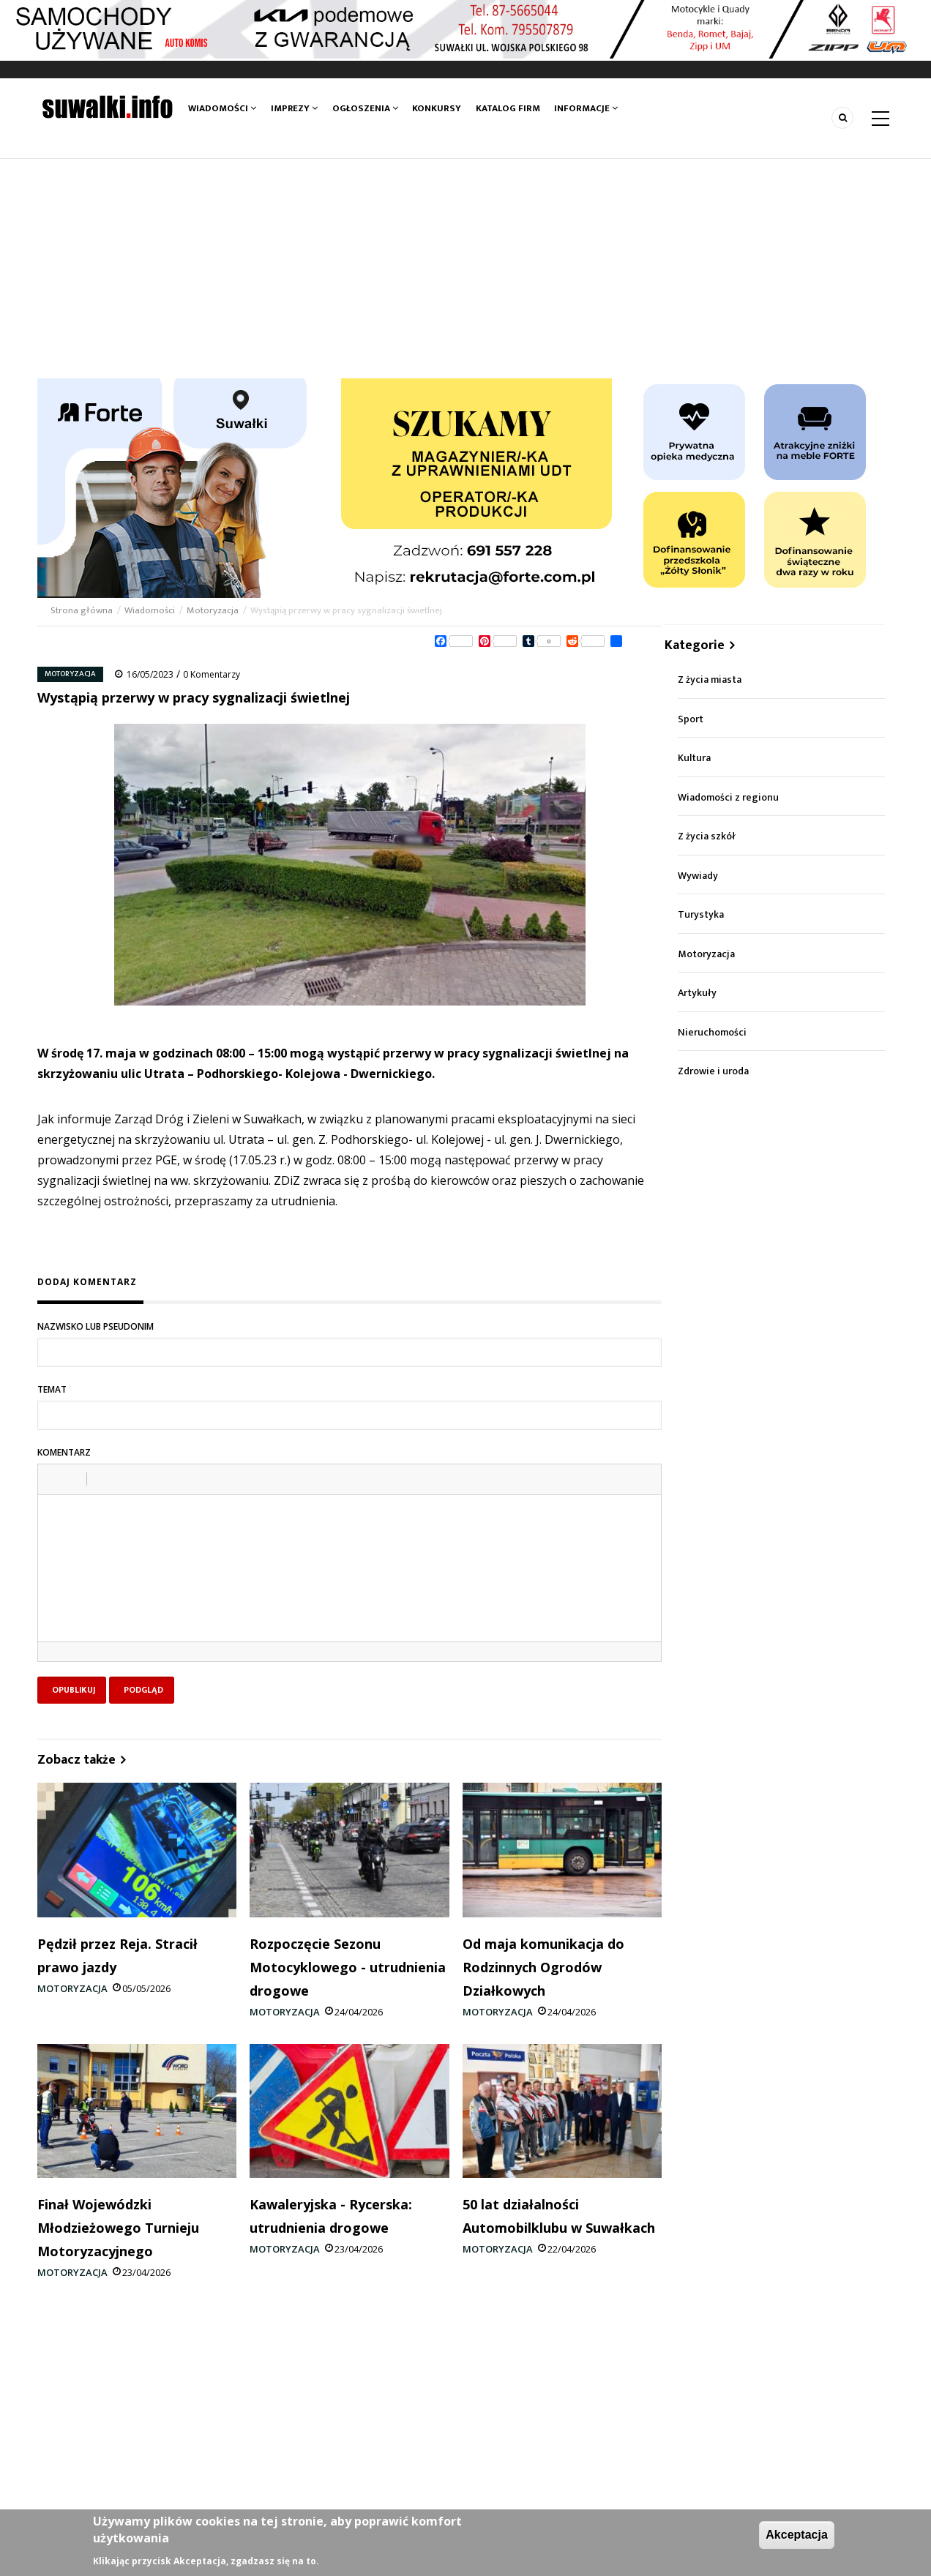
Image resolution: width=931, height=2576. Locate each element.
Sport (690, 719)
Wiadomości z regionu (728, 797)
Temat (52, 1389)
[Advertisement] (465, 268)
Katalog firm (507, 108)
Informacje (585, 108)
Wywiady (698, 875)
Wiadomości (222, 108)
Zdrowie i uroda (713, 1071)
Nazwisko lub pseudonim (95, 1326)
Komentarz (64, 1452)
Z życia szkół (707, 836)
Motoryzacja (213, 610)
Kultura (694, 757)
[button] (54, 1479)
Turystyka (701, 914)
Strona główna (83, 610)
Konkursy (437, 108)
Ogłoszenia (365, 108)
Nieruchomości (712, 1032)
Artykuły (697, 992)
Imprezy (294, 108)
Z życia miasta (709, 679)
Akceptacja (797, 2534)
